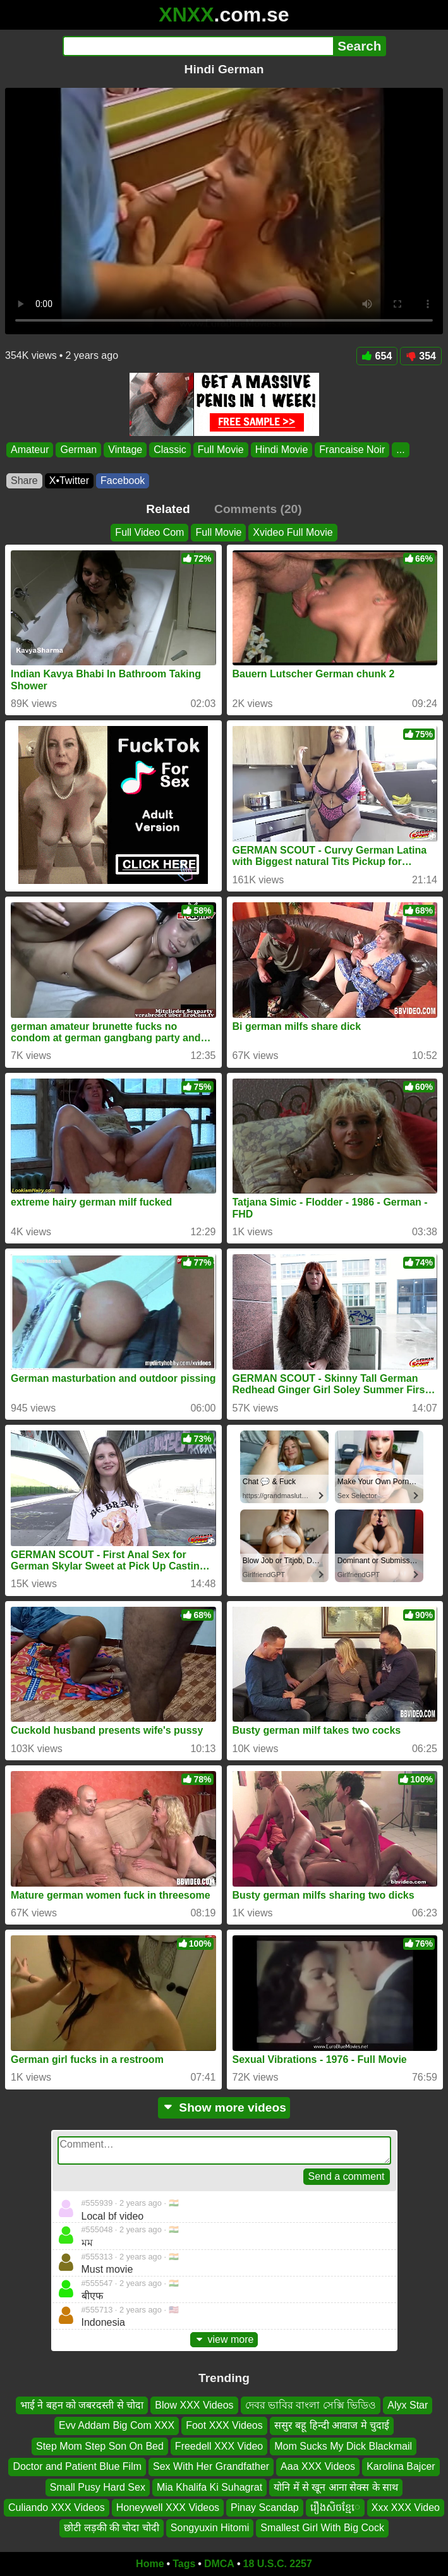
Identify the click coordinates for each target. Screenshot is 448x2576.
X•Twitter (69, 480)
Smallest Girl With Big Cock (322, 2528)
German (78, 449)
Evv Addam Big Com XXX (116, 2426)
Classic (170, 449)
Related (168, 509)
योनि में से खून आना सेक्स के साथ (336, 2487)
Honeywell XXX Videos (167, 2507)
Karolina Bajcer (400, 2467)
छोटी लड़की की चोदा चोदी (111, 2528)
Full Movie (221, 449)
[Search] (198, 46)
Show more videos (224, 2107)
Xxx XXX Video (406, 2507)
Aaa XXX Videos (318, 2467)
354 (421, 356)
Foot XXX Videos (224, 2426)
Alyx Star (407, 2405)
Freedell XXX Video (219, 2446)
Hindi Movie (281, 449)
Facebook (122, 480)
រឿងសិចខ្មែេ (335, 2507)
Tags (184, 2563)
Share (24, 480)
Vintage (125, 449)
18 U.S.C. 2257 (277, 2563)
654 (377, 356)
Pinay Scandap (265, 2507)
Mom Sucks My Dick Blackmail (343, 2446)
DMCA (219, 2563)
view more (224, 2339)
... (400, 449)
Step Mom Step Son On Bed (100, 2446)
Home (150, 2563)
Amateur (30, 449)
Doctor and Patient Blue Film (77, 2467)
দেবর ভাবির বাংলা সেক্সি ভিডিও (311, 2405)
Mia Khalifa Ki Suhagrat (209, 2487)
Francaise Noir (352, 449)
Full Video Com (149, 532)
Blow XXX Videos (194, 2405)
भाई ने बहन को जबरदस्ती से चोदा (82, 2405)
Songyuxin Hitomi (210, 2528)
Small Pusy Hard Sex (97, 2487)
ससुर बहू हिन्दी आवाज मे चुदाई (331, 2426)
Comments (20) (258, 509)
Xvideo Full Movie (292, 532)
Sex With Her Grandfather (211, 2467)
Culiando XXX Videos (56, 2507)
